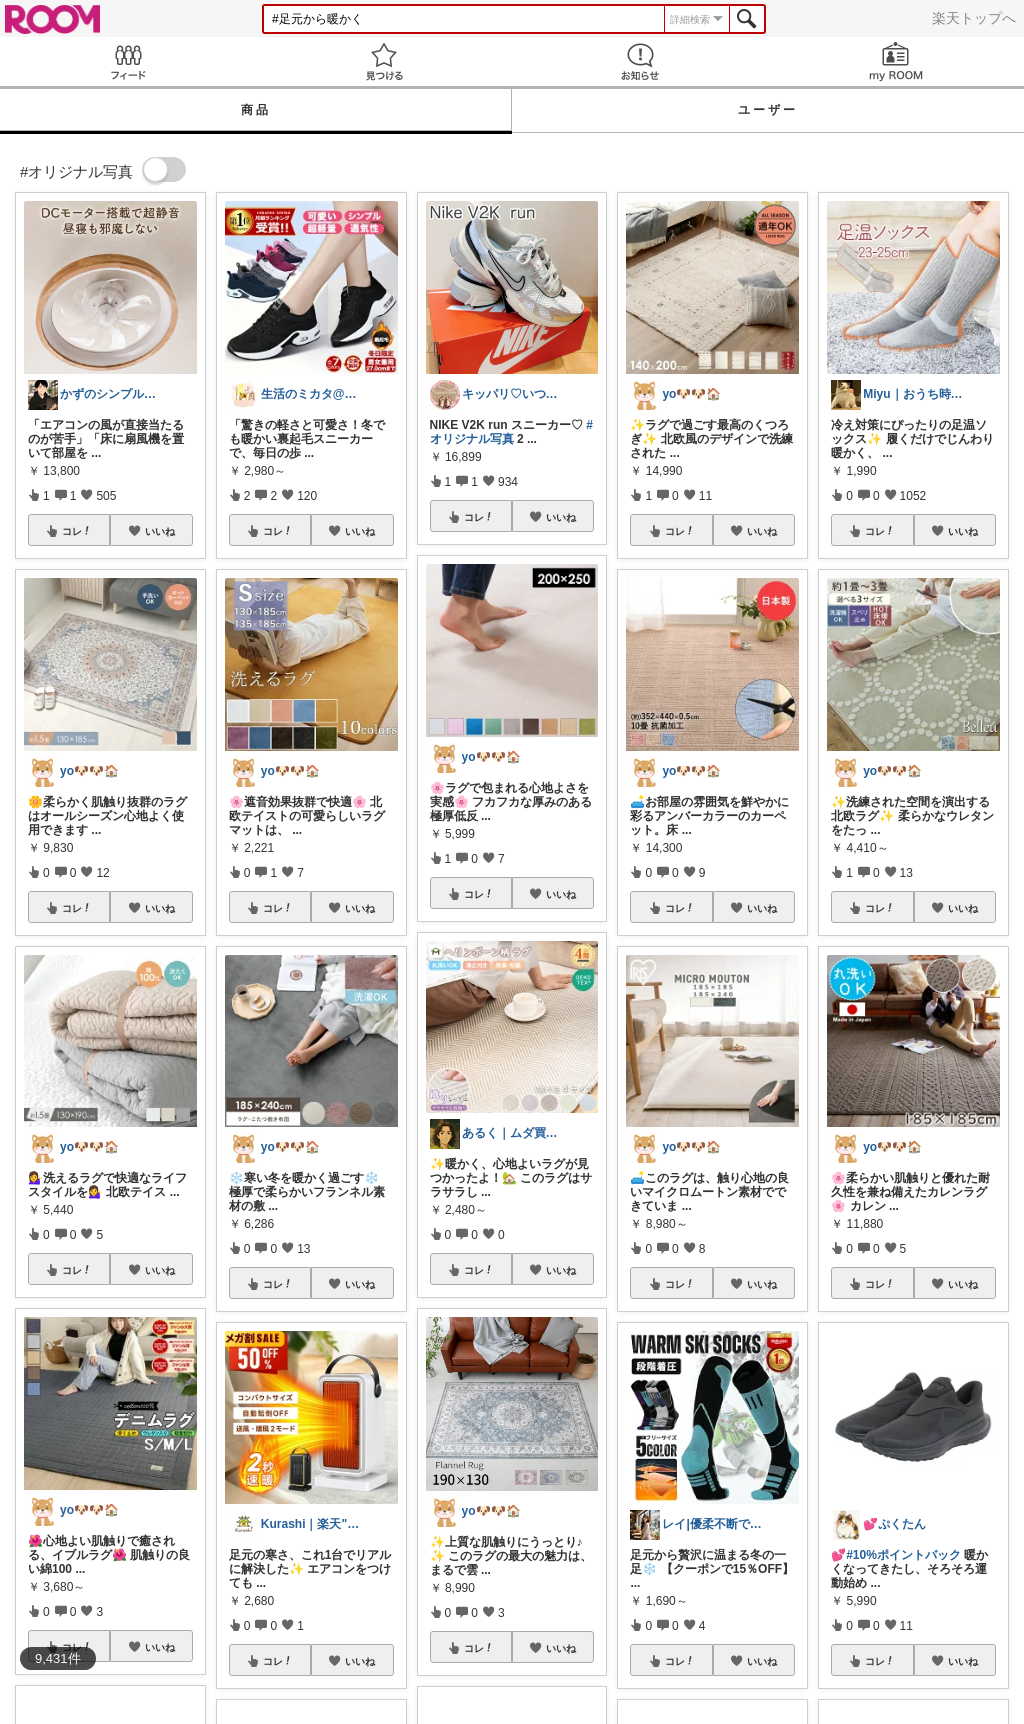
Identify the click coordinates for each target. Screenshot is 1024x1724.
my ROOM (896, 61)
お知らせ (640, 61)
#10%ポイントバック (903, 1555)
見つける (384, 61)
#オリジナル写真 (511, 432)
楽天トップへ (974, 18)
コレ (77, 531)
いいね (160, 531)
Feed (128, 61)
